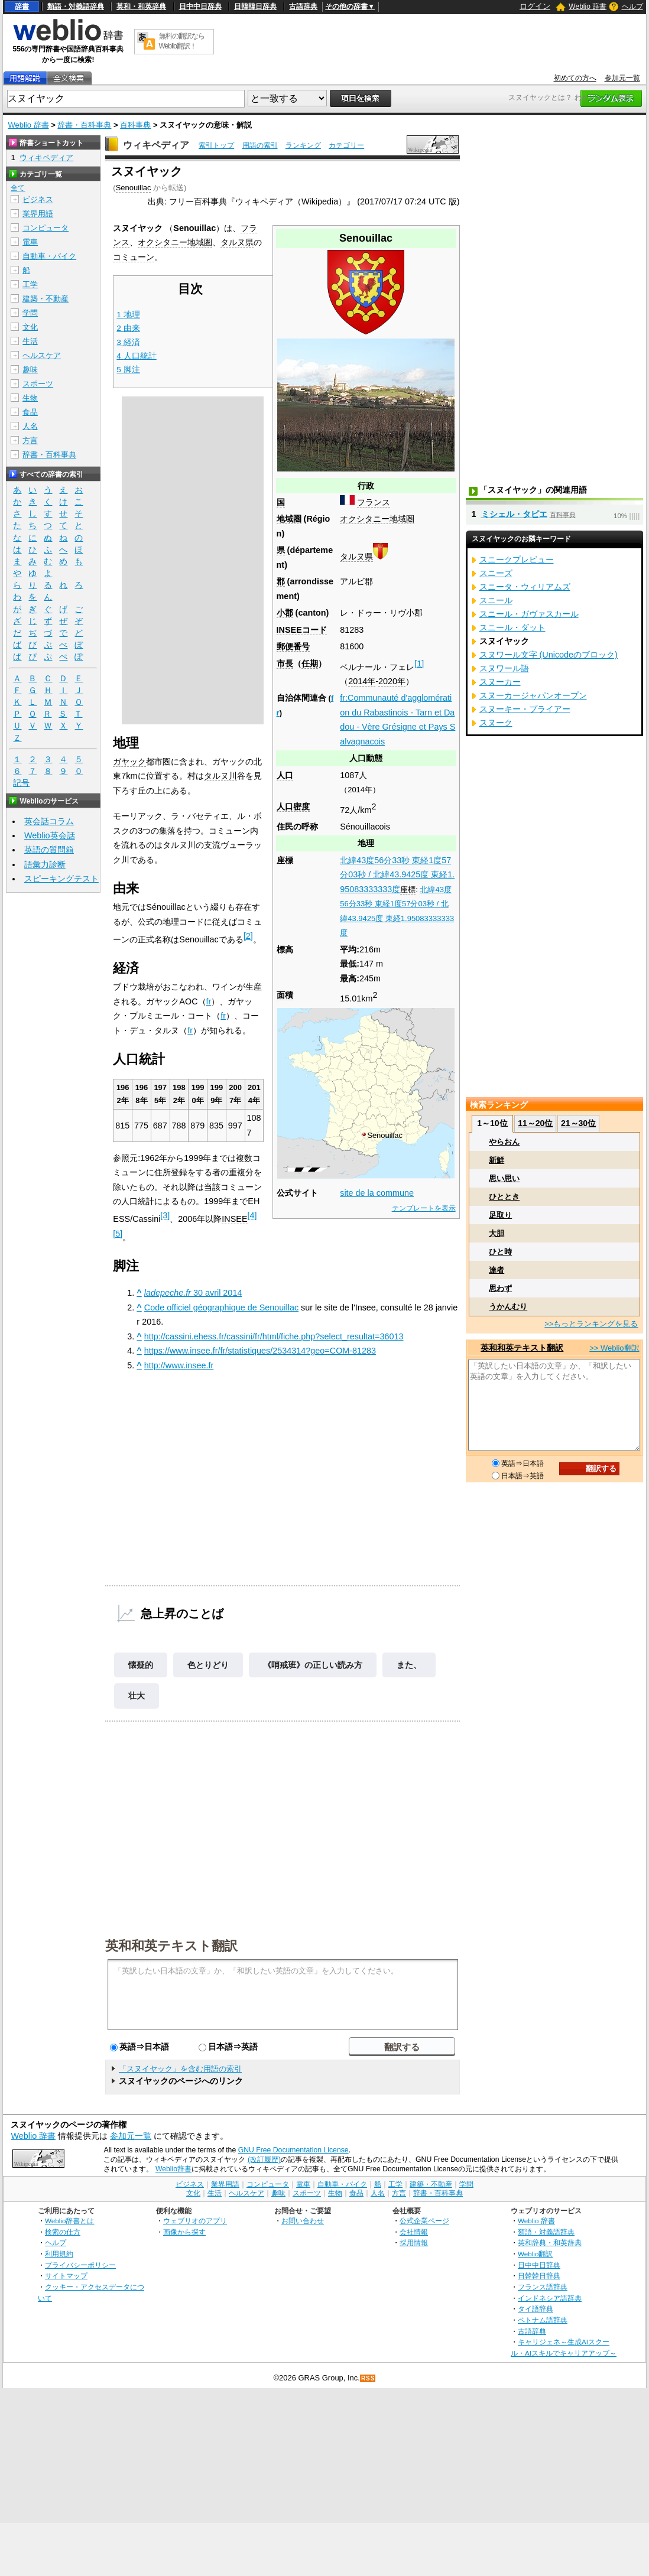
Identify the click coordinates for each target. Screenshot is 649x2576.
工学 (30, 284)
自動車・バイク (49, 256)
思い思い (504, 1178)
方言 (30, 440)
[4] (252, 1215)
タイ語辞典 (535, 2308)
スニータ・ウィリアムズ (524, 586)
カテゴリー (346, 145)
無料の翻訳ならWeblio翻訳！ (182, 41)
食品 (30, 412)
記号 (21, 783)
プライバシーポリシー (80, 2265)
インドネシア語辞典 (550, 2298)
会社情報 (414, 2232)
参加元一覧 (622, 78)
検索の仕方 (62, 2232)
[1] (419, 663)
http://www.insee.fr (179, 1365)
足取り (500, 1215)
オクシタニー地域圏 (377, 518)
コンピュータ (45, 227)
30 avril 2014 (193, 1292)
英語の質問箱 (49, 849)
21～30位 (578, 1123)
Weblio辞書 (173, 2169)
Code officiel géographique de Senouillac (221, 1307)
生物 (30, 397)
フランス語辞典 (542, 2287)
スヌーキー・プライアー (524, 709)
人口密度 (293, 806)
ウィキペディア (156, 145)
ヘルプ (632, 6)
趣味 (30, 369)
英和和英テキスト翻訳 (171, 1945)
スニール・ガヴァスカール (529, 614)
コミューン (133, 257)
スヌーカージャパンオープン (533, 695)
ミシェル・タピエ (514, 514)
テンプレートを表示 (424, 1208)
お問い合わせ (302, 2220)
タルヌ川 (220, 775)
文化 (30, 327)
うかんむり (508, 1306)
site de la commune (377, 1193)
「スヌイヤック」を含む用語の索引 (180, 2068)
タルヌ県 (356, 556)
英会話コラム (49, 821)
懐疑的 (140, 1665)
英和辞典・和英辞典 (550, 2242)
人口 (285, 775)
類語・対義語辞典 (75, 6)
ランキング (303, 145)
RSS (368, 2378)
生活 (30, 341)
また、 (409, 1665)
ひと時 (500, 1251)
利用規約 (59, 2254)
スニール (495, 600)
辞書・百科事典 (84, 125)
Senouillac (133, 187)
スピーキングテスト (61, 878)
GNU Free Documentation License (293, 2150)
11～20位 (535, 1123)
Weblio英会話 (49, 835)
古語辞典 (303, 6)
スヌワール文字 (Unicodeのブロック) (548, 654)
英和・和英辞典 (141, 6)
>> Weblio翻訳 (614, 1348)
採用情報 (414, 2242)
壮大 (136, 1695)
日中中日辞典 (200, 6)
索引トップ (216, 145)
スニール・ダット (512, 627)
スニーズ (495, 573)
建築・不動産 (45, 298)
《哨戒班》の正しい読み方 (312, 1665)
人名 (30, 426)
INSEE (234, 1219)
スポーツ (37, 383)
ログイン (535, 6)
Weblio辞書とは (69, 2220)
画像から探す (184, 2232)
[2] (248, 936)
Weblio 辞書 (587, 6)
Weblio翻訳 (535, 2254)
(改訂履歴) (264, 2159)
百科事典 (135, 125)
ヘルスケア (41, 355)
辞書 (22, 6)
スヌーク (495, 722)
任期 (309, 663)
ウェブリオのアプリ (195, 2220)
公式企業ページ (424, 2220)
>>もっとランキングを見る (591, 1323)
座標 (408, 889)
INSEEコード (302, 630)
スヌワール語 (504, 668)
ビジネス (37, 199)
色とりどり (208, 1665)
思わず (500, 1288)
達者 (496, 1270)
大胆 (496, 1233)
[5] (117, 1233)
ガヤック (129, 761)
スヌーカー (500, 682)
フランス (373, 502)
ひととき (504, 1196)
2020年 (391, 681)
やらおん (504, 1141)
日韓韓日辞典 (255, 6)
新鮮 (496, 1160)
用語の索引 (260, 145)
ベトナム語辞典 (542, 2320)
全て (18, 187)
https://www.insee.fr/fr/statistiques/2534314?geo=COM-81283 (260, 1350)
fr (209, 1001)
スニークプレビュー (516, 559)
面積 (285, 995)
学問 (30, 312)
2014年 (361, 681)
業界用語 (37, 213)
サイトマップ (66, 2275)
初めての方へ (575, 78)
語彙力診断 (45, 864)
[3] (165, 1215)
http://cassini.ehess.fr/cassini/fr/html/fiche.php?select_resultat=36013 (274, 1336)
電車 (30, 242)
